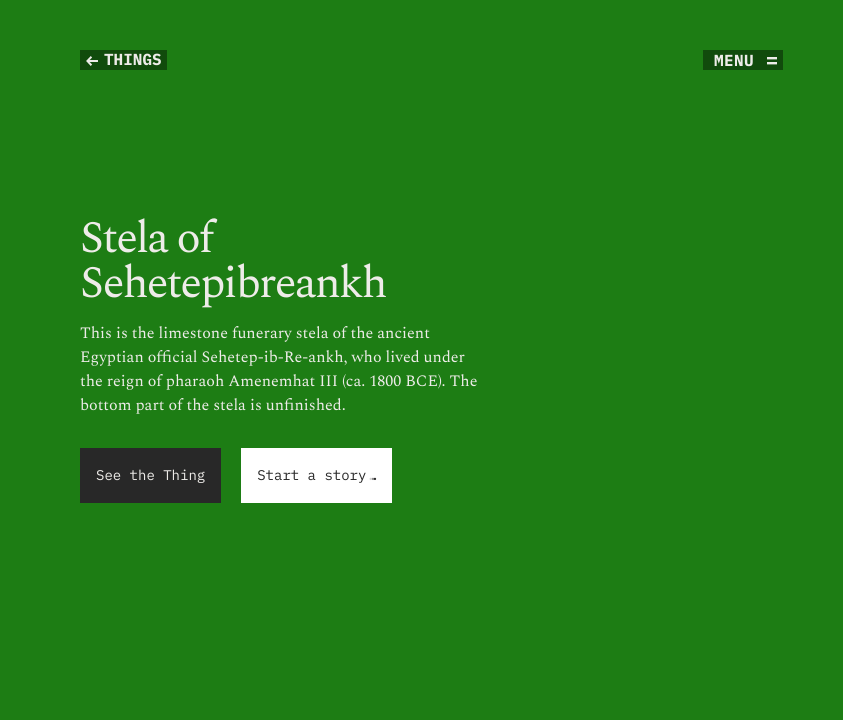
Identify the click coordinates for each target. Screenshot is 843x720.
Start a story (317, 476)
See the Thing (150, 475)
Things (133, 60)
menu (734, 60)
